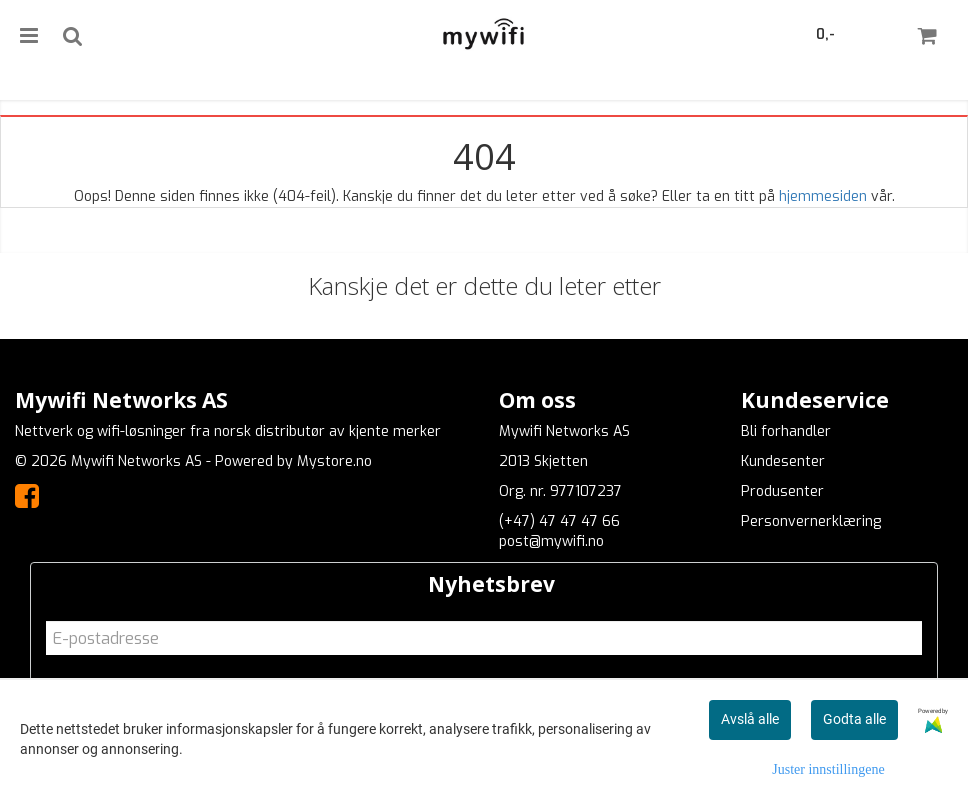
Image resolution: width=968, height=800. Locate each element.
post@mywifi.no (551, 541)
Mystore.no (334, 461)
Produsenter (782, 491)
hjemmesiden (823, 196)
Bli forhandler (786, 431)
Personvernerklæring (811, 521)
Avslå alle (750, 719)
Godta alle (854, 719)
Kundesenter (783, 461)
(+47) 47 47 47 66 (559, 521)
